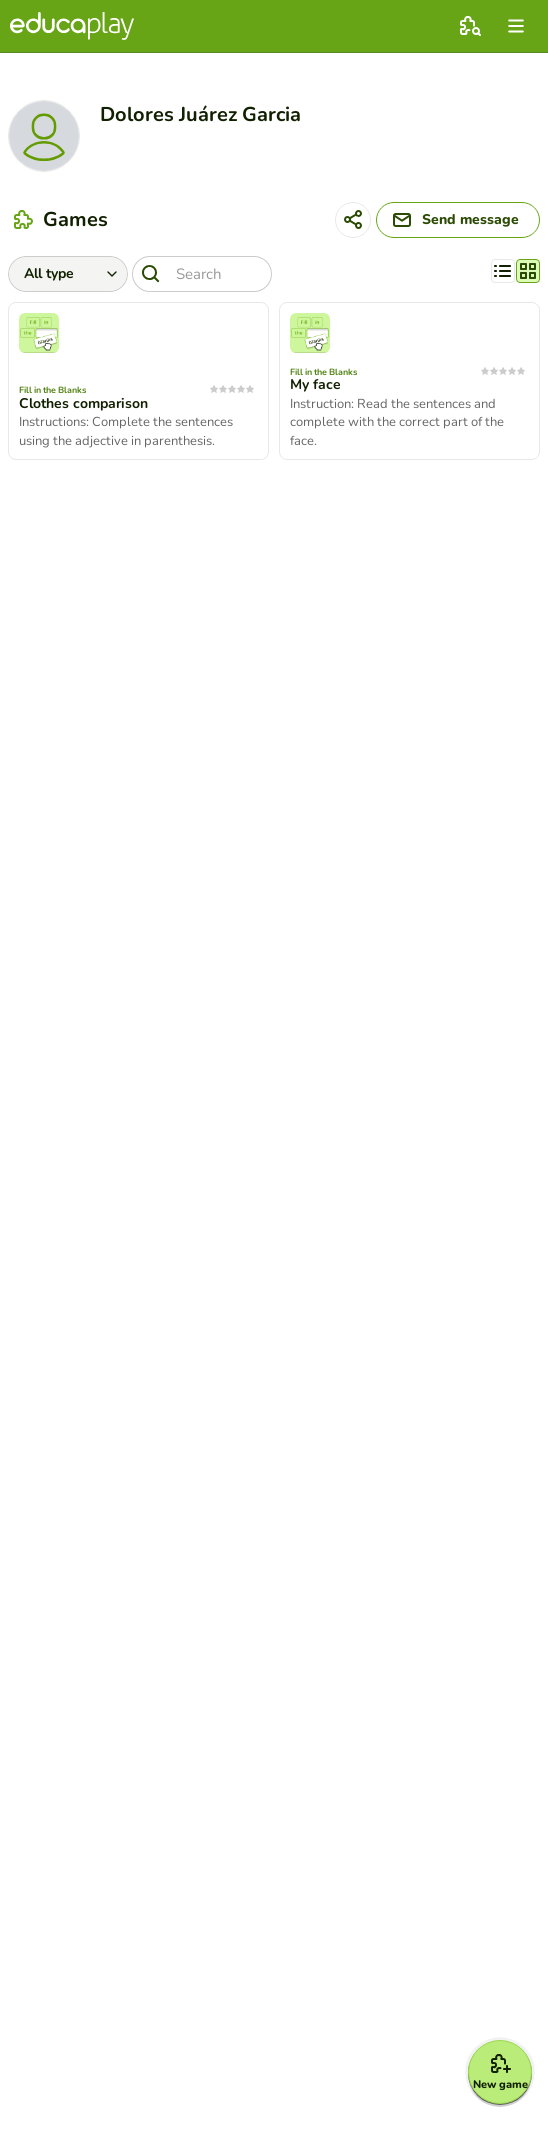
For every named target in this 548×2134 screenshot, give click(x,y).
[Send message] (458, 220)
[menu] (516, 26)
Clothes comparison (83, 404)
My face (315, 385)
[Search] (202, 274)
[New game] (500, 2072)
